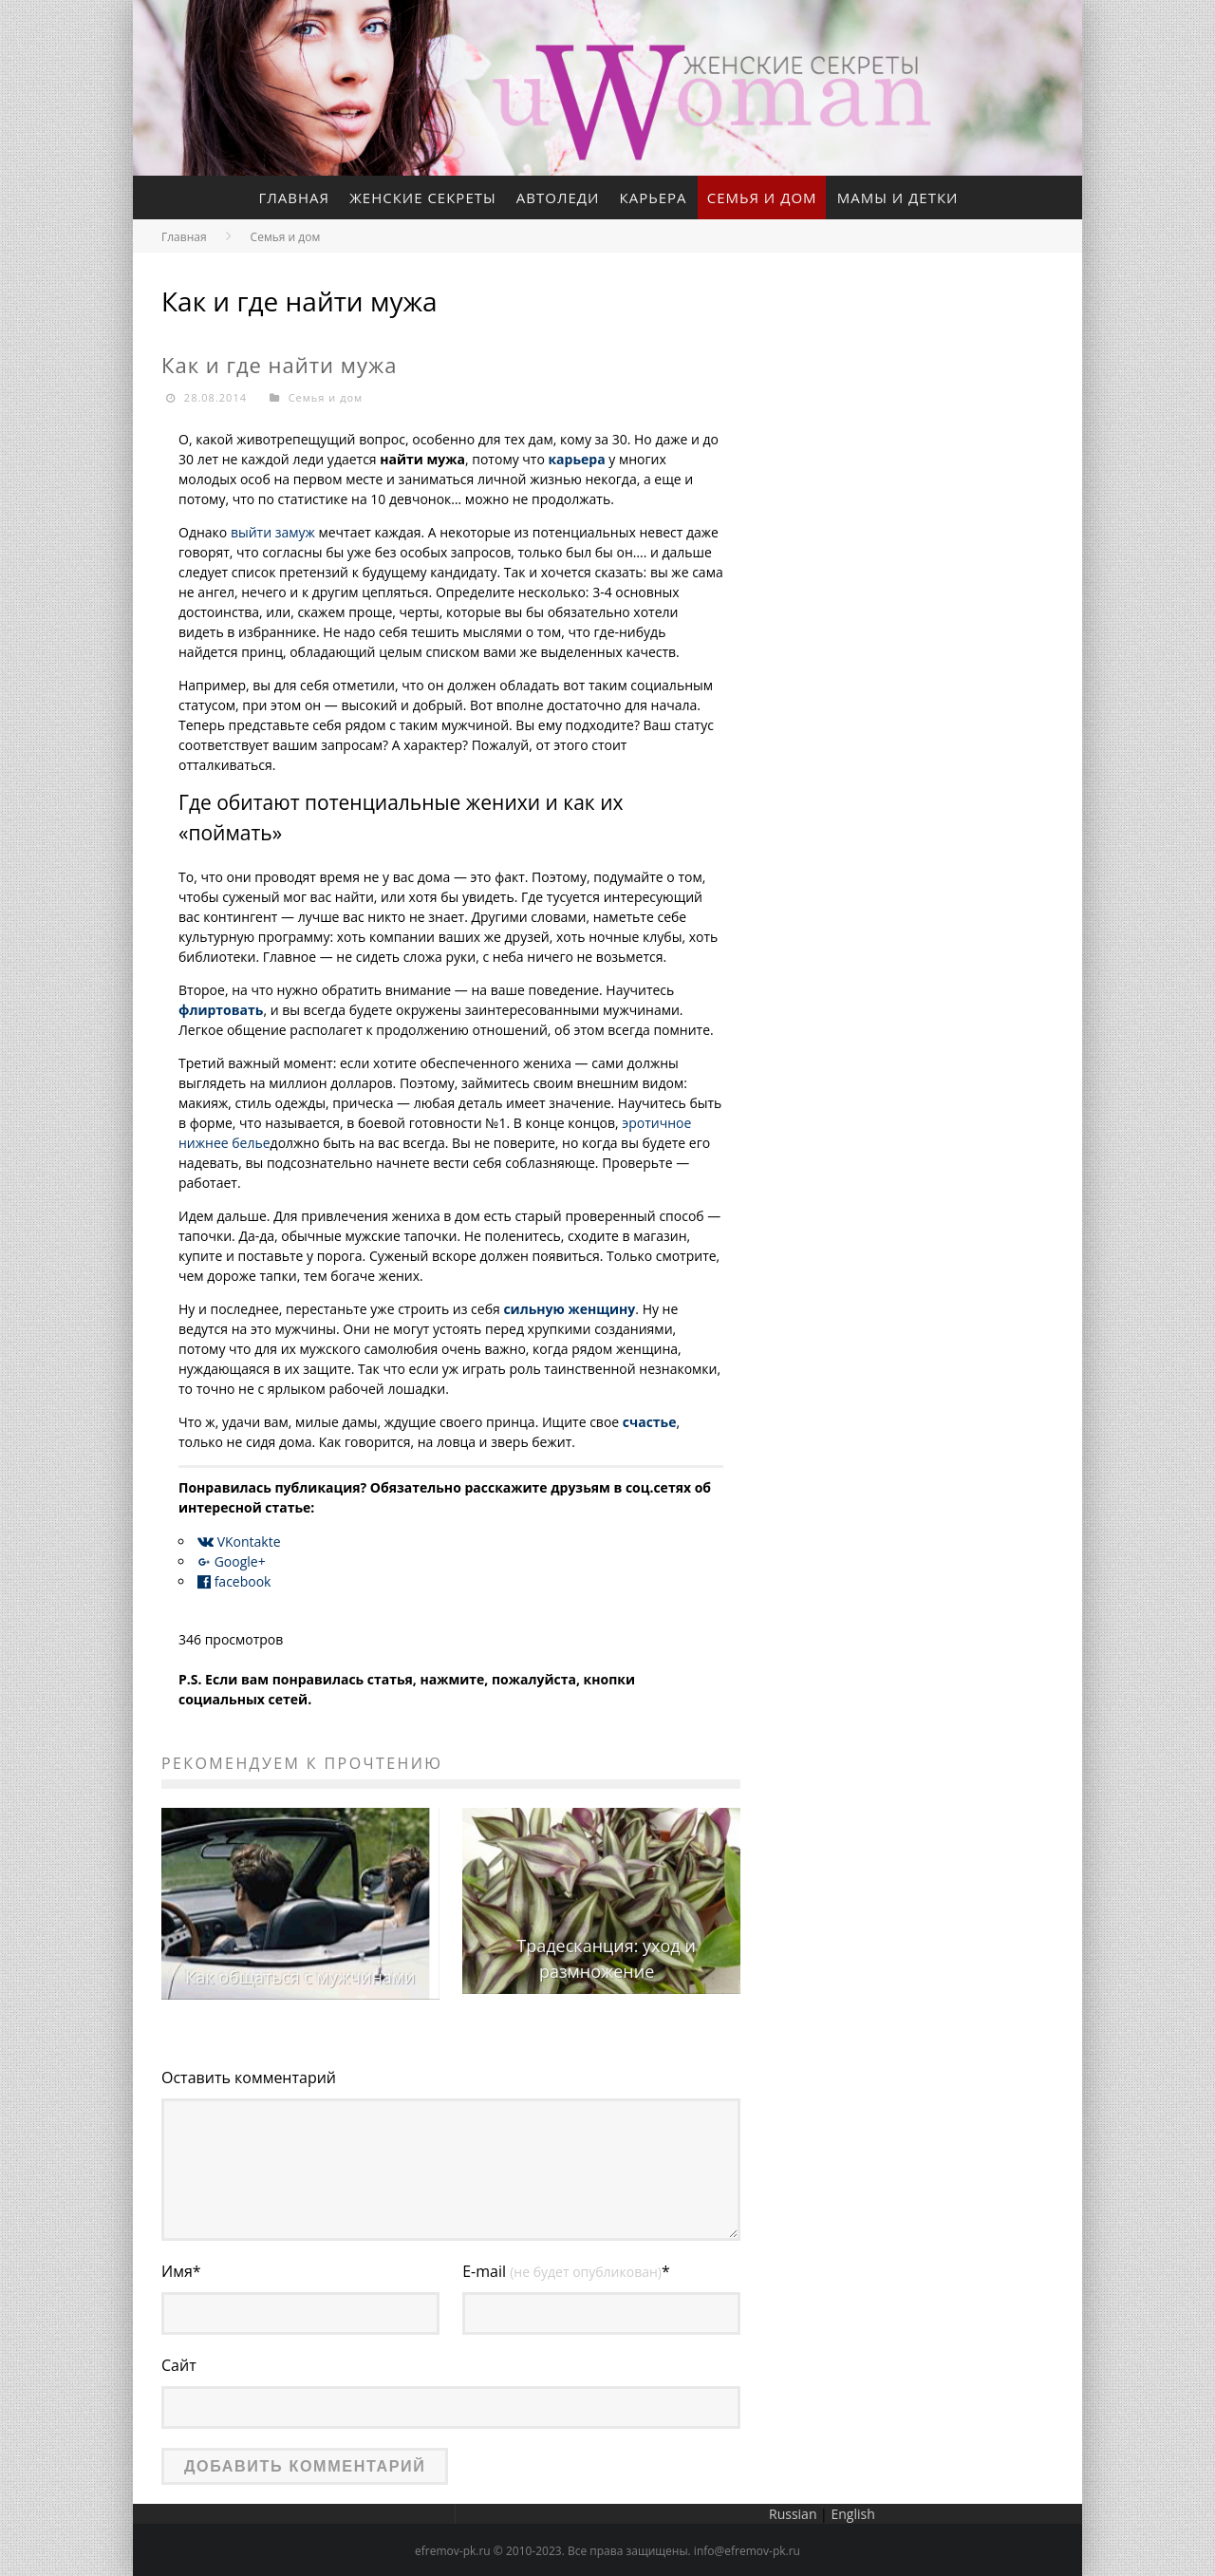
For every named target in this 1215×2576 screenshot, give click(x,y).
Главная (292, 197)
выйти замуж (273, 533)
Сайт (178, 2364)
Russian (792, 2511)
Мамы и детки (899, 197)
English (852, 2511)
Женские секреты (421, 197)
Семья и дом (763, 197)
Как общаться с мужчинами (300, 1976)
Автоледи (558, 197)
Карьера (653, 197)
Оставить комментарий (248, 2077)
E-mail (566, 2271)
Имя (181, 2271)
